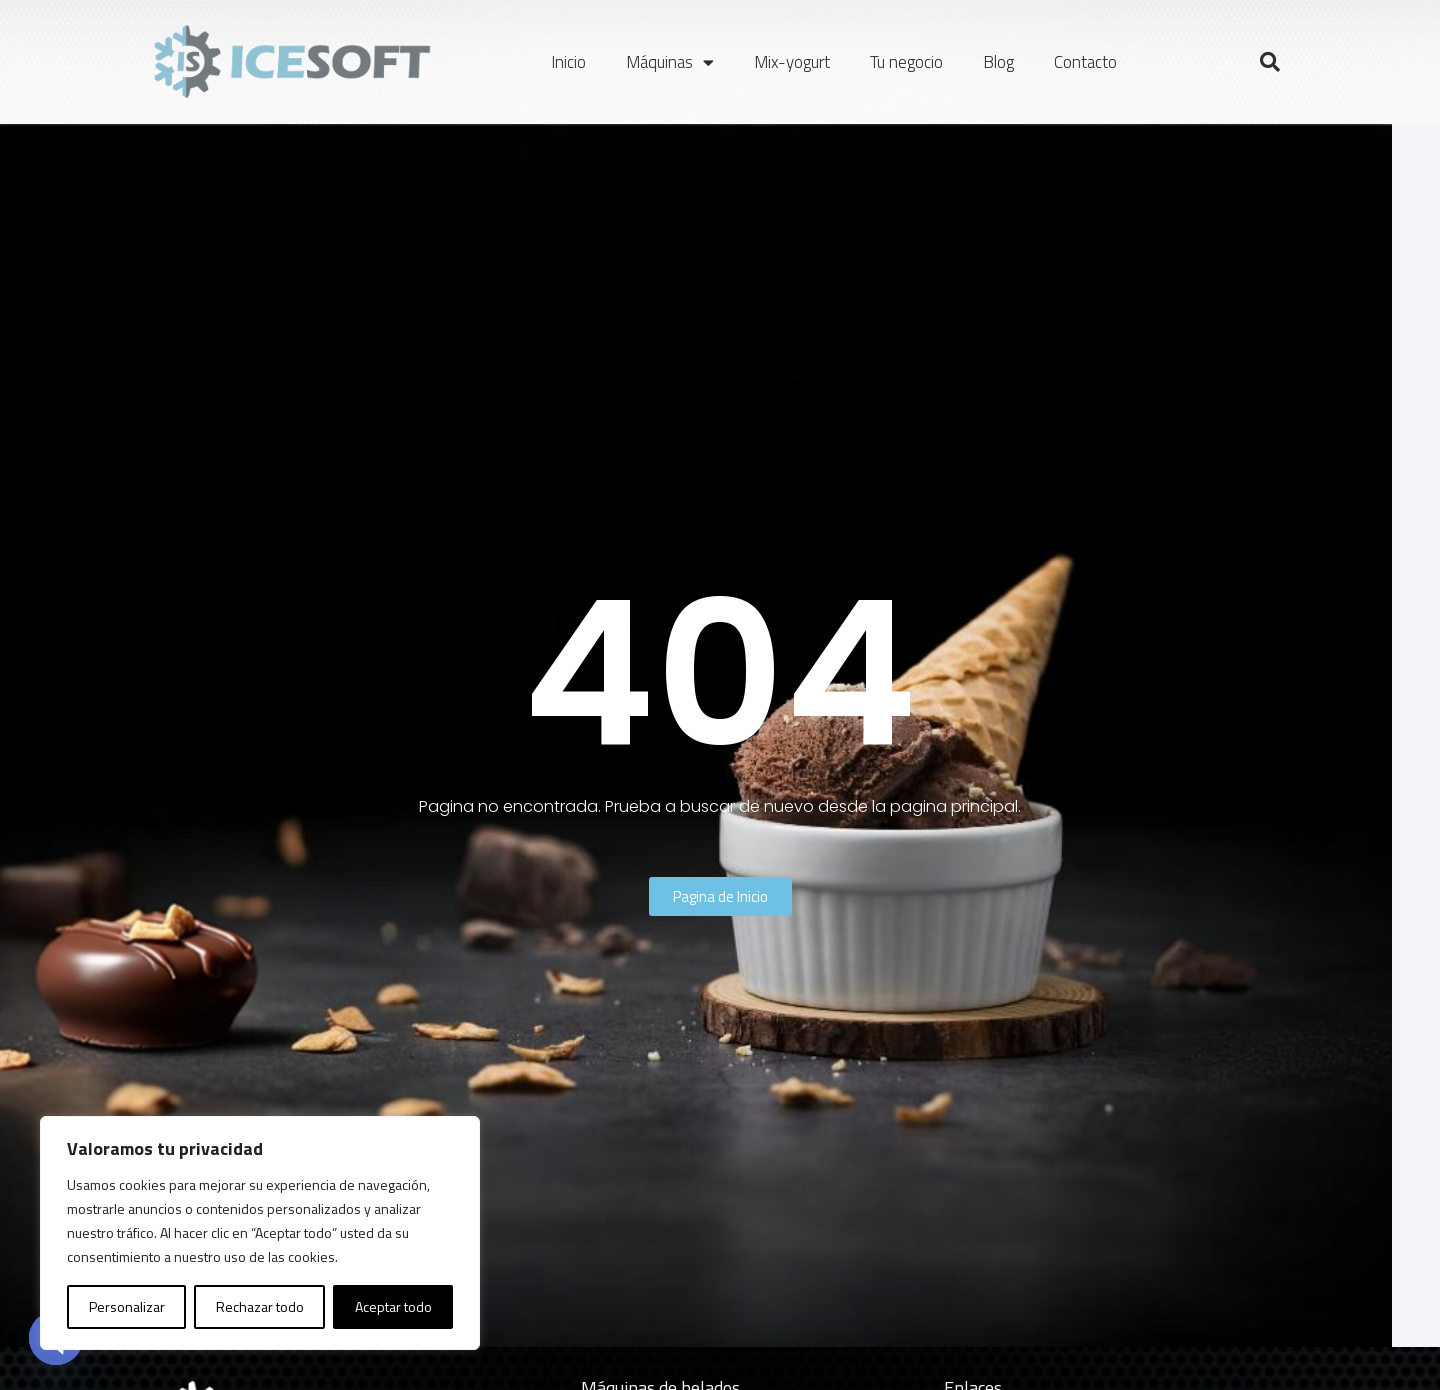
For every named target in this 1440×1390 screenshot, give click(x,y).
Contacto (1085, 62)
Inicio (568, 62)
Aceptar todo (393, 1306)
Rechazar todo (260, 1306)
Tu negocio (906, 62)
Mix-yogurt (792, 62)
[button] (1270, 62)
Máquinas (670, 62)
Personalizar (127, 1306)
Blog (998, 62)
